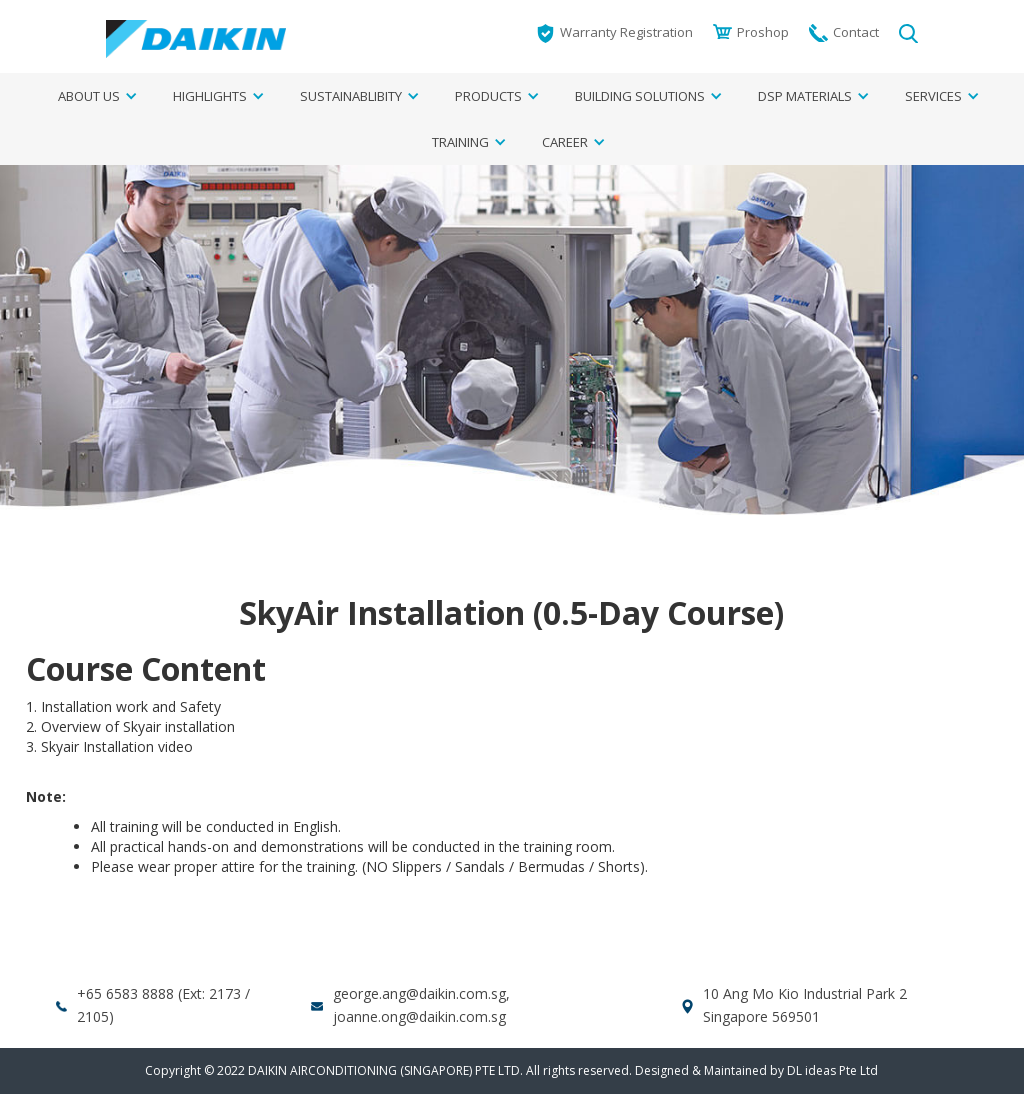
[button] (90, 96)
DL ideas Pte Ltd (832, 1070)
